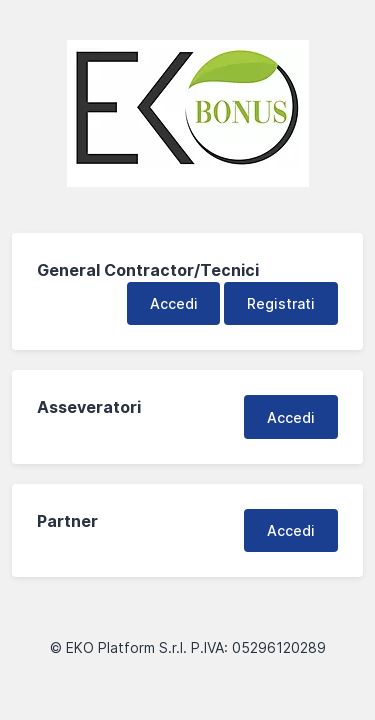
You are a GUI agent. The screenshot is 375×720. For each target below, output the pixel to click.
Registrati (281, 303)
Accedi (174, 303)
